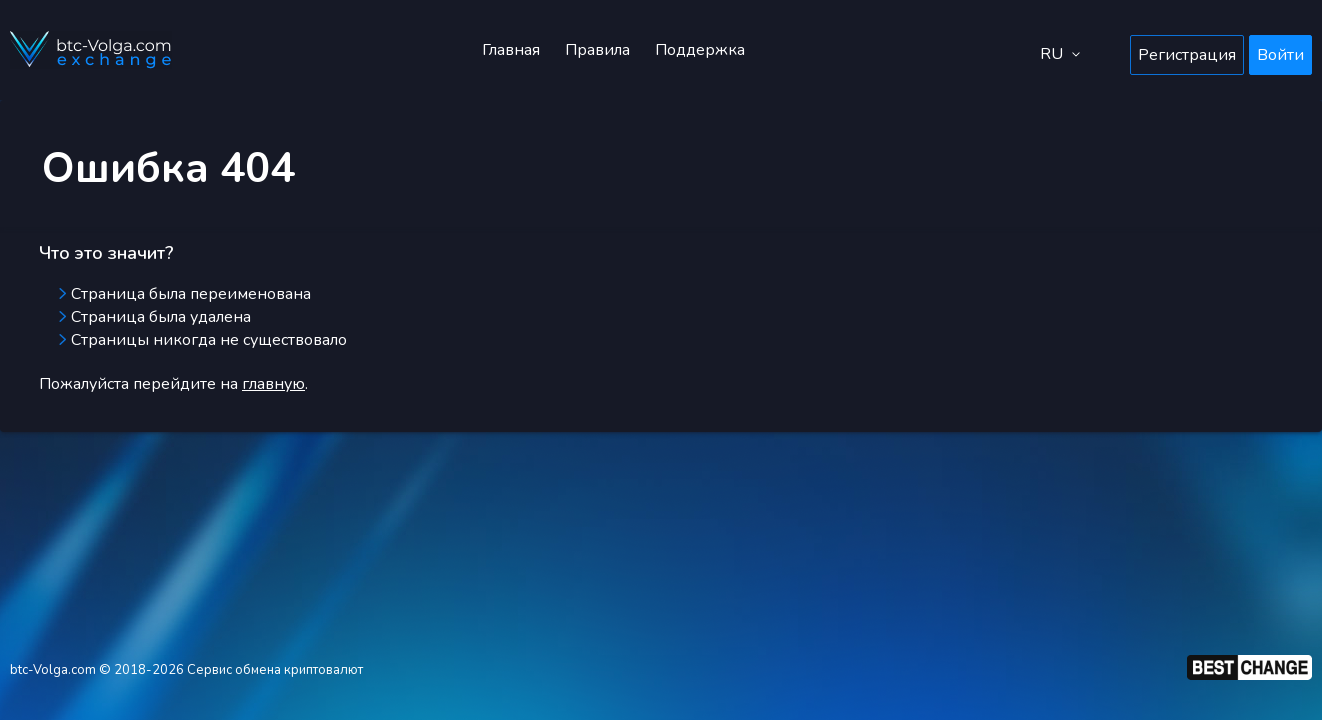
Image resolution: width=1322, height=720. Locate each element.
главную (273, 384)
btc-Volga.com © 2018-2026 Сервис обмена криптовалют (186, 670)
